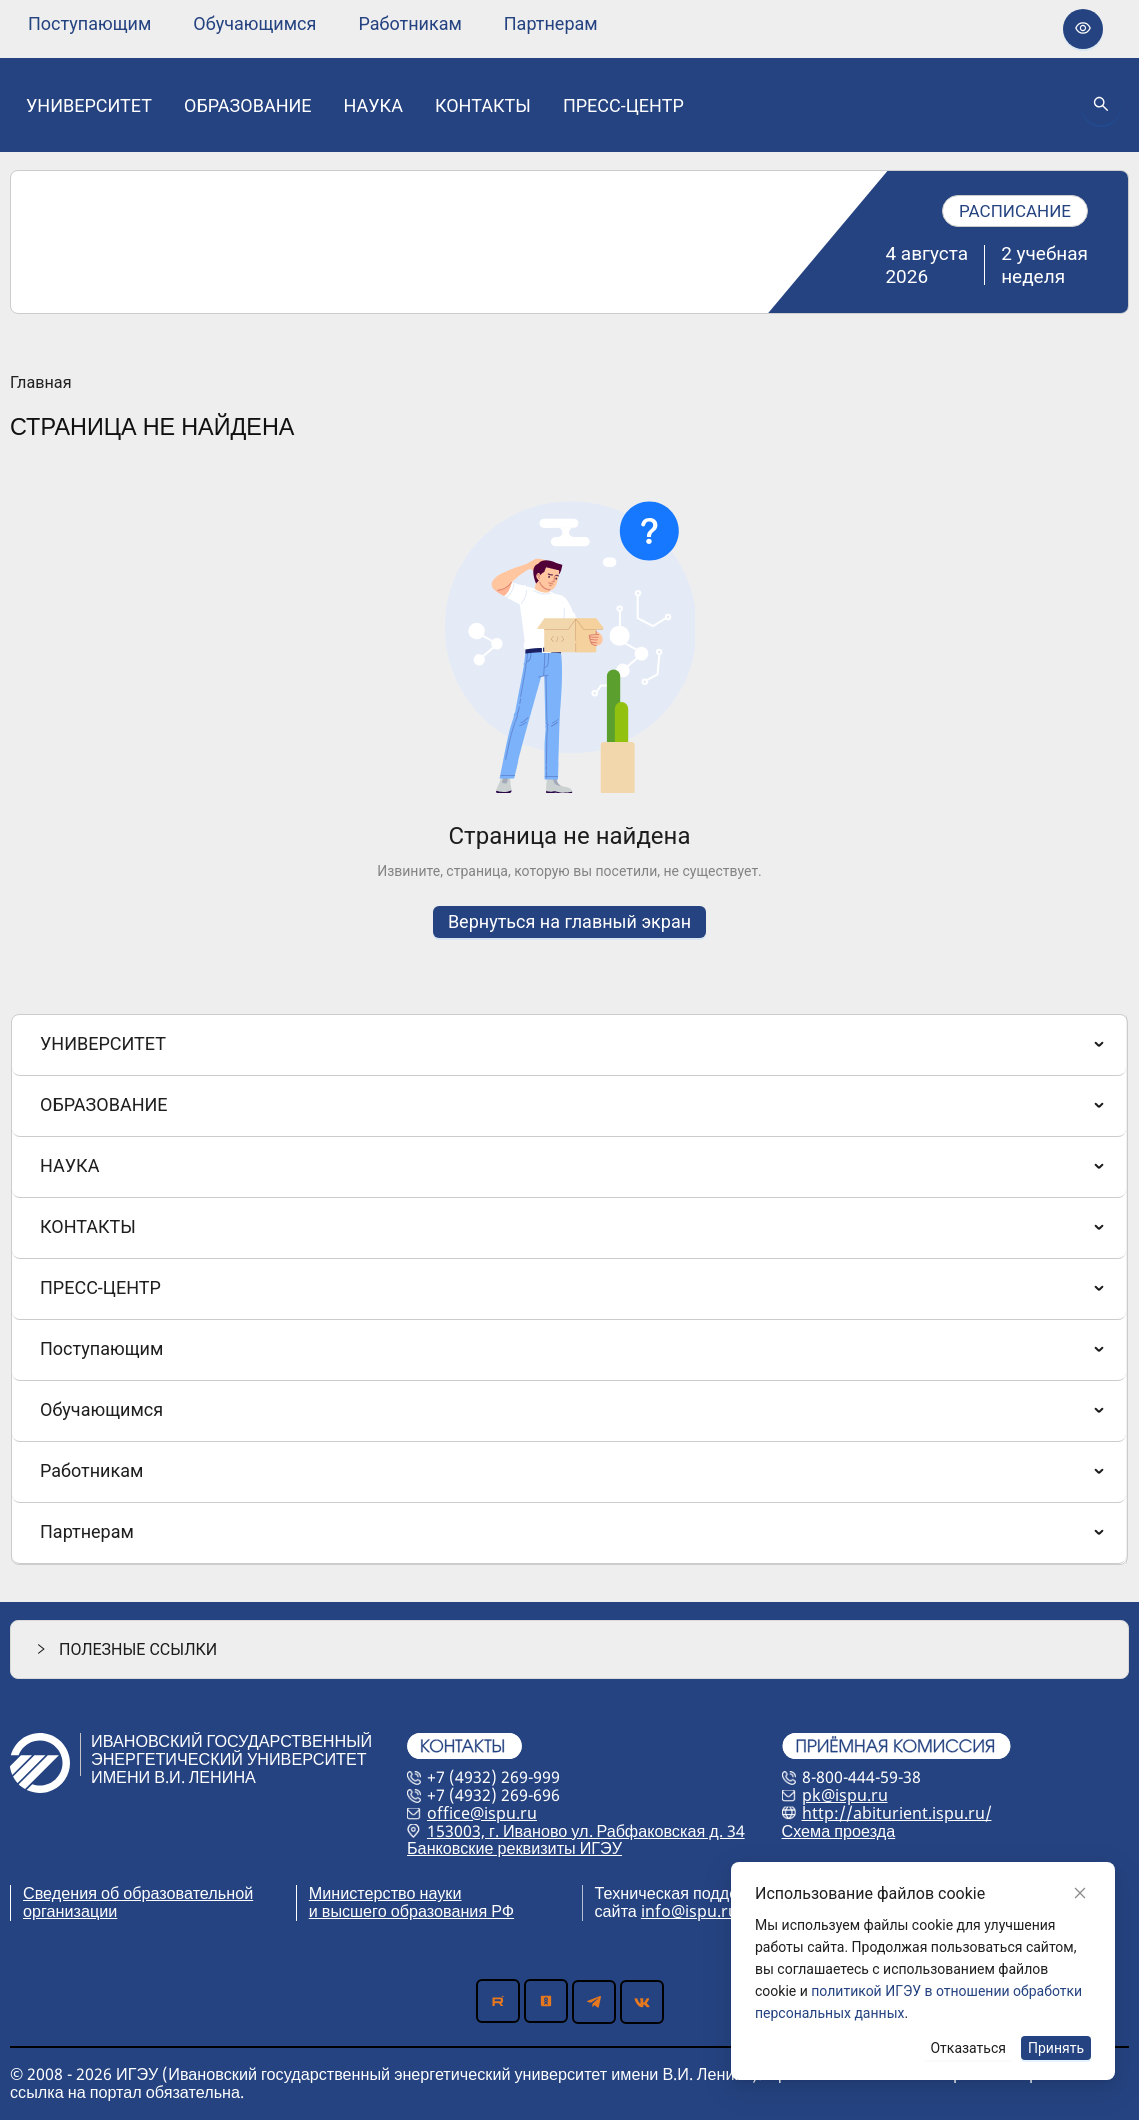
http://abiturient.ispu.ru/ (897, 1813)
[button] (569, 1649)
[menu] (313, 23)
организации (70, 1911)
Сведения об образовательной (138, 1893)
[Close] (1080, 1893)
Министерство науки (385, 1893)
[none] (89, 24)
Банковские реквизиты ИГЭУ (514, 1848)
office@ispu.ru (482, 1813)
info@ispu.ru (689, 1911)
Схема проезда (839, 1831)
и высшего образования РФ (411, 1911)
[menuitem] (89, 24)
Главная (41, 383)
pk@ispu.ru (845, 1795)
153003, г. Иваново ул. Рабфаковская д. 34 (586, 1831)
